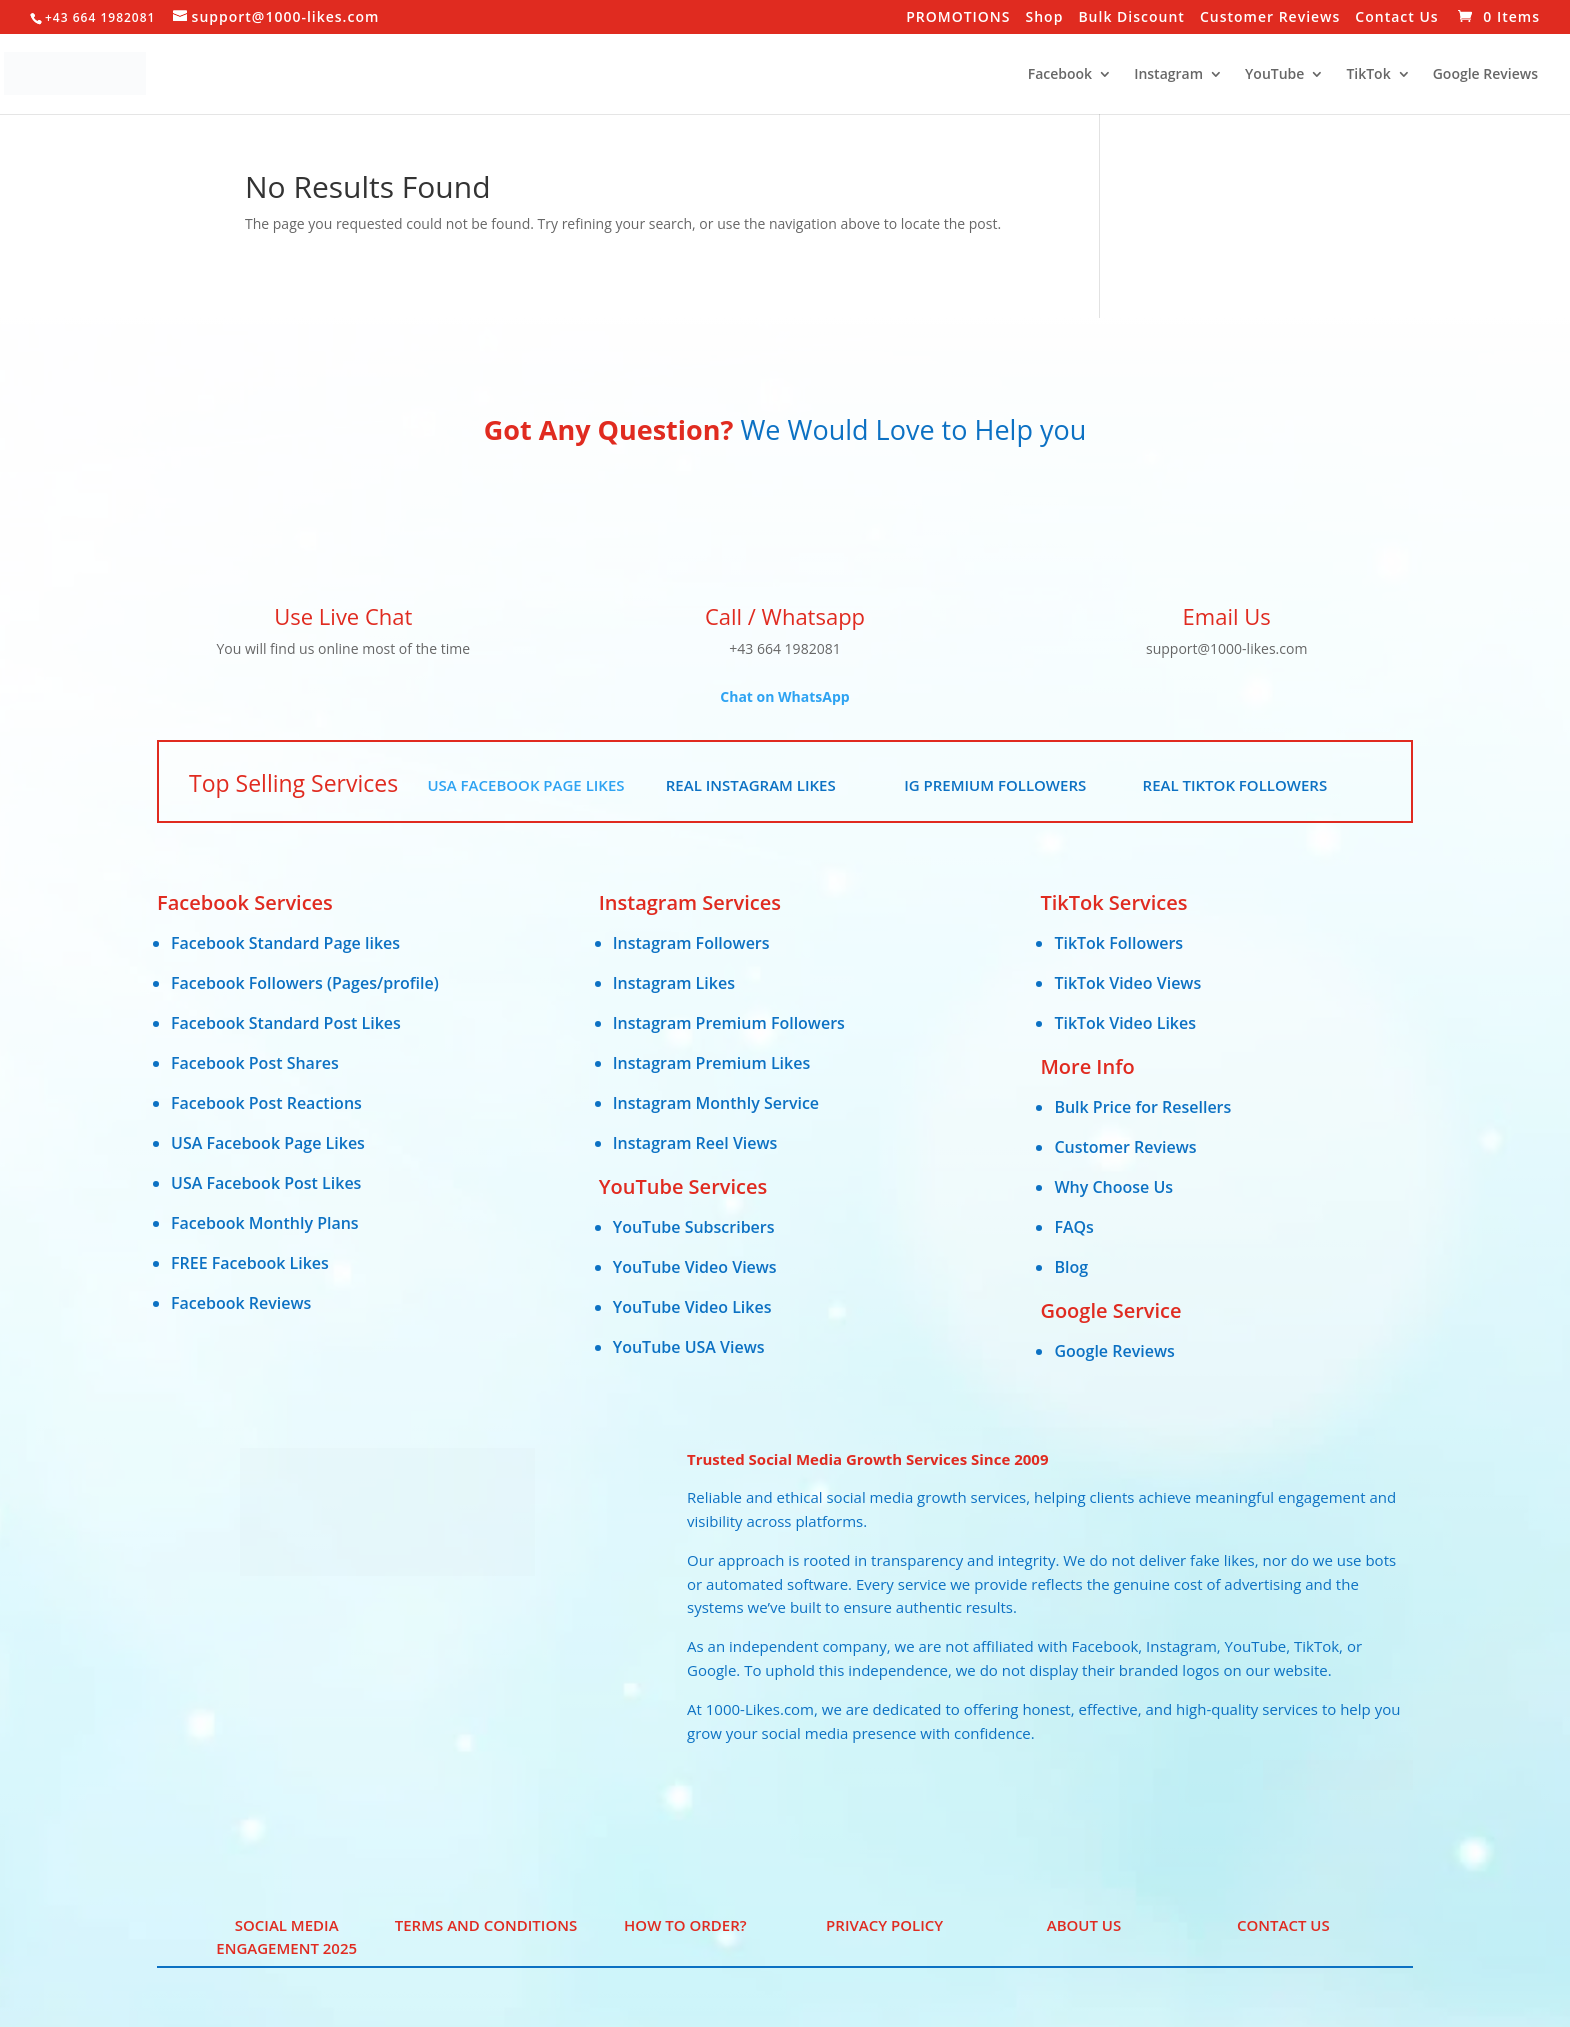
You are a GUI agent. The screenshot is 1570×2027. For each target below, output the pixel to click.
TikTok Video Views (1127, 983)
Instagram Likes (674, 983)
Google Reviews (1485, 75)
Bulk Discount (1131, 18)
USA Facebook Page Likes (525, 785)
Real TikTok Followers (1235, 785)
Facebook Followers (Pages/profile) (305, 983)
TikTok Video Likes (1125, 1023)
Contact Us (1396, 18)
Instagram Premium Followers (729, 1023)
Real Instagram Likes (751, 785)
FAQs (1073, 1227)
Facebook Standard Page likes (285, 943)
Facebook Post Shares (255, 1063)
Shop (1045, 18)
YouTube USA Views (689, 1347)
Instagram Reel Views (695, 1143)
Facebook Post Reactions (266, 1103)
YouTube (1274, 75)
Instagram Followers (691, 943)
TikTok (1368, 75)
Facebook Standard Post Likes (286, 1023)
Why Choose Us (1113, 1187)
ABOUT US (1084, 1925)
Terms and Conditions (486, 1925)
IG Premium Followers (995, 785)
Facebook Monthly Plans (265, 1223)
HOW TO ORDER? (685, 1925)
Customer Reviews (1270, 18)
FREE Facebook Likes (250, 1263)
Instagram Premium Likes (712, 1063)
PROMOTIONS (958, 18)
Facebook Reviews (241, 1303)
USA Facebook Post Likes (266, 1183)
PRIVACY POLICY (884, 1925)
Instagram (1168, 75)
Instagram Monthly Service (716, 1103)
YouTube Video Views (695, 1267)
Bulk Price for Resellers (1142, 1107)
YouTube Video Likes (692, 1307)
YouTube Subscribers (694, 1227)
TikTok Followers (1118, 943)
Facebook (1060, 75)
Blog (1071, 1267)
